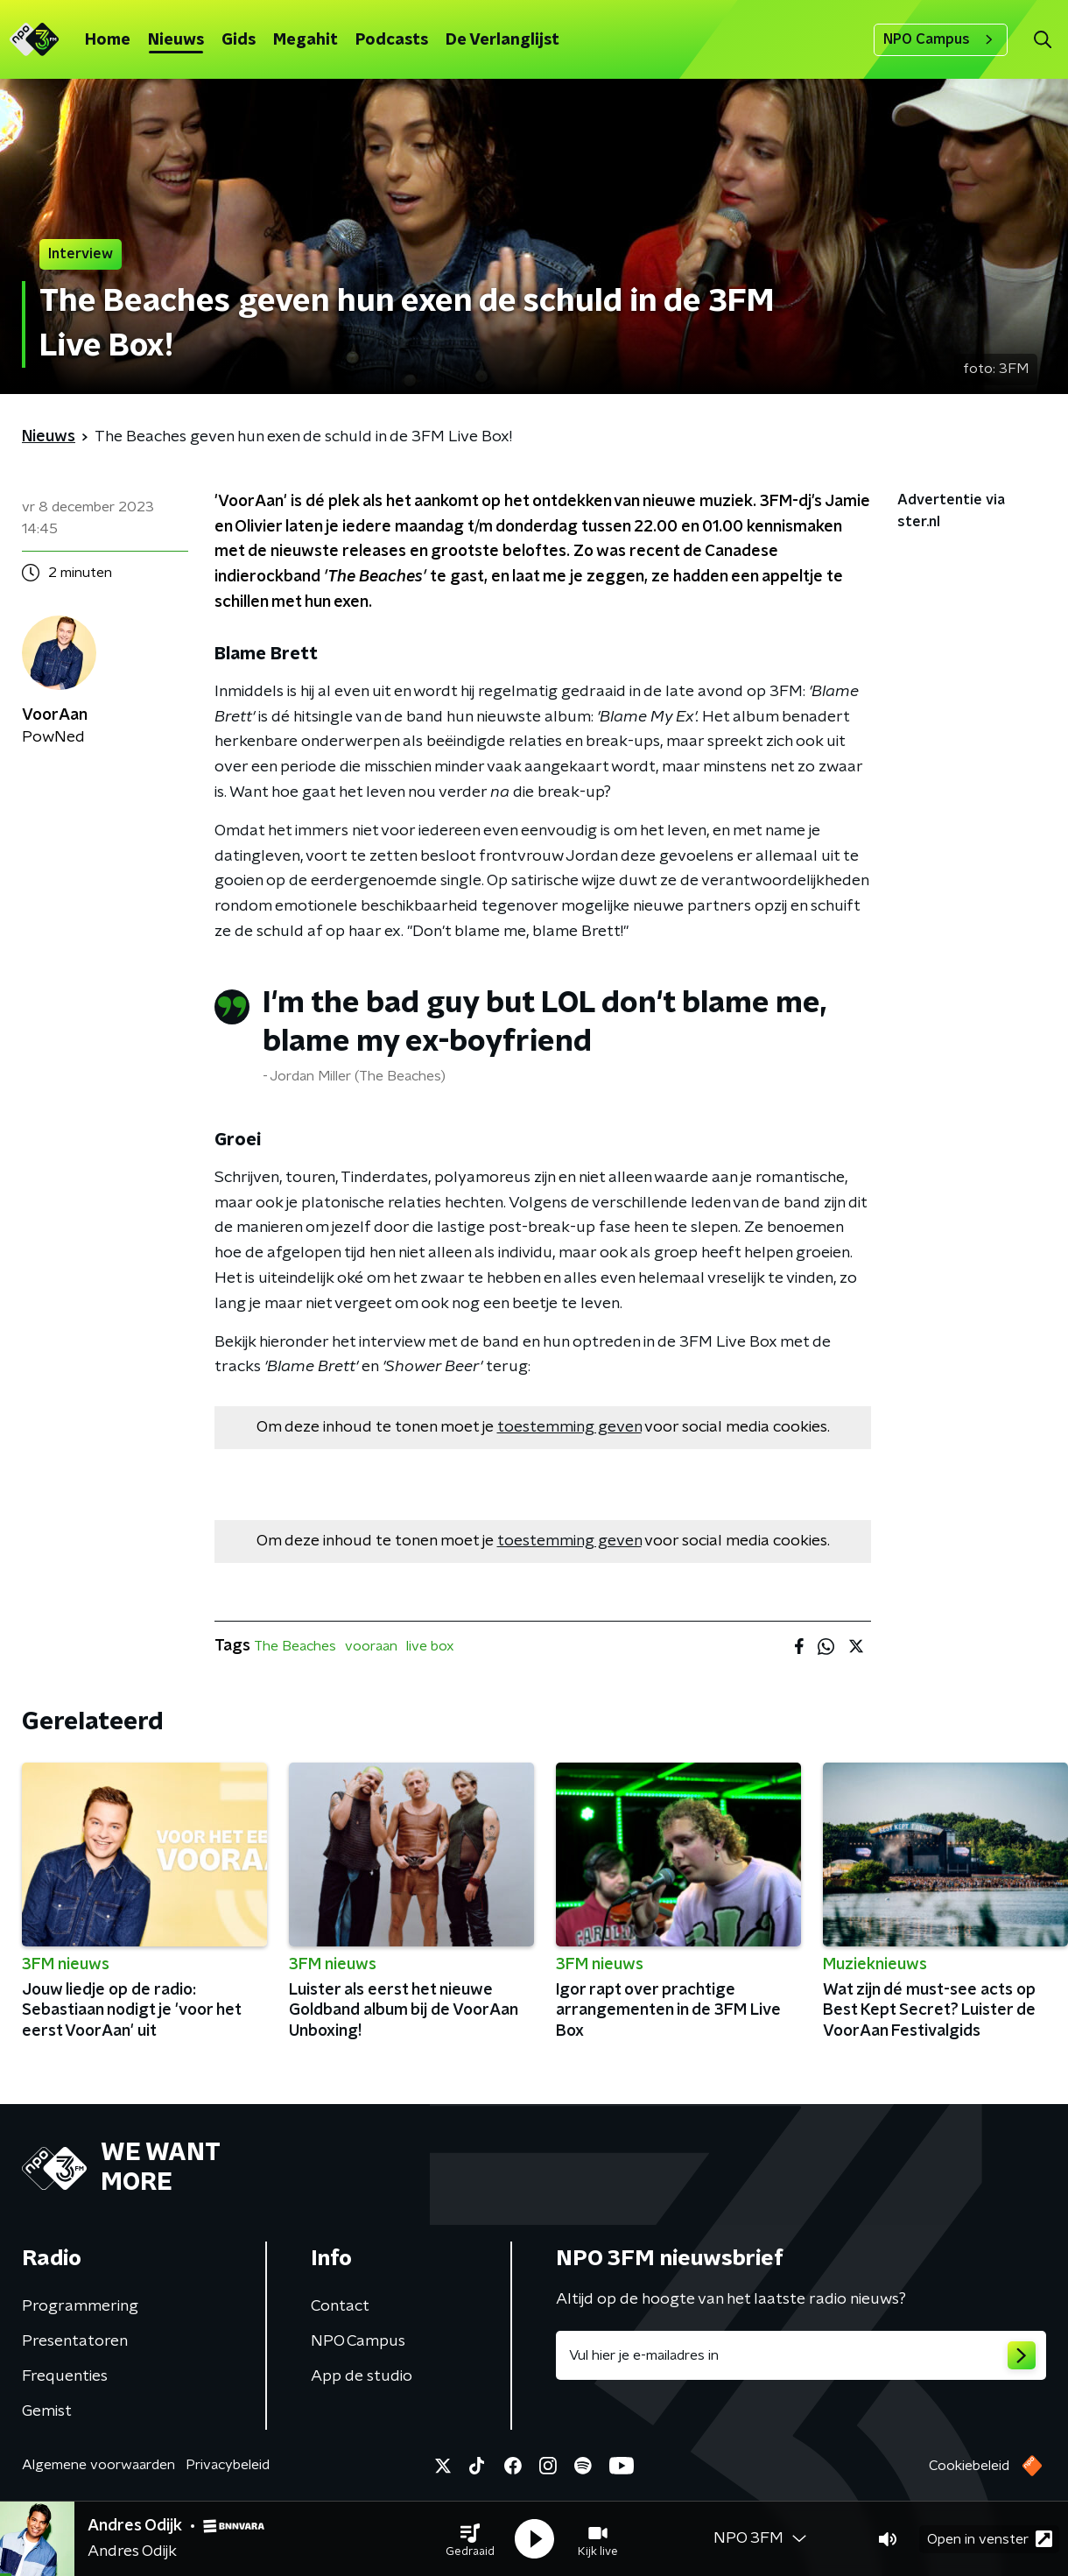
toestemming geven (569, 1427)
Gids (238, 40)
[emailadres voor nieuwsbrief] (801, 2355)
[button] (470, 2539)
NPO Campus (940, 39)
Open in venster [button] (989, 2538)
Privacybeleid (228, 2465)
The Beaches (295, 1646)
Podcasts (391, 40)
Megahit (305, 40)
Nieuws (176, 40)
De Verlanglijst (502, 40)
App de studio (361, 2376)
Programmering (80, 2306)
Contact (340, 2306)
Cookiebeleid (969, 2466)
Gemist (47, 2411)
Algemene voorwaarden (98, 2465)
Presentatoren (75, 2341)
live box (430, 1646)
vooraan (371, 1646)
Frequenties (65, 2376)
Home (107, 40)
